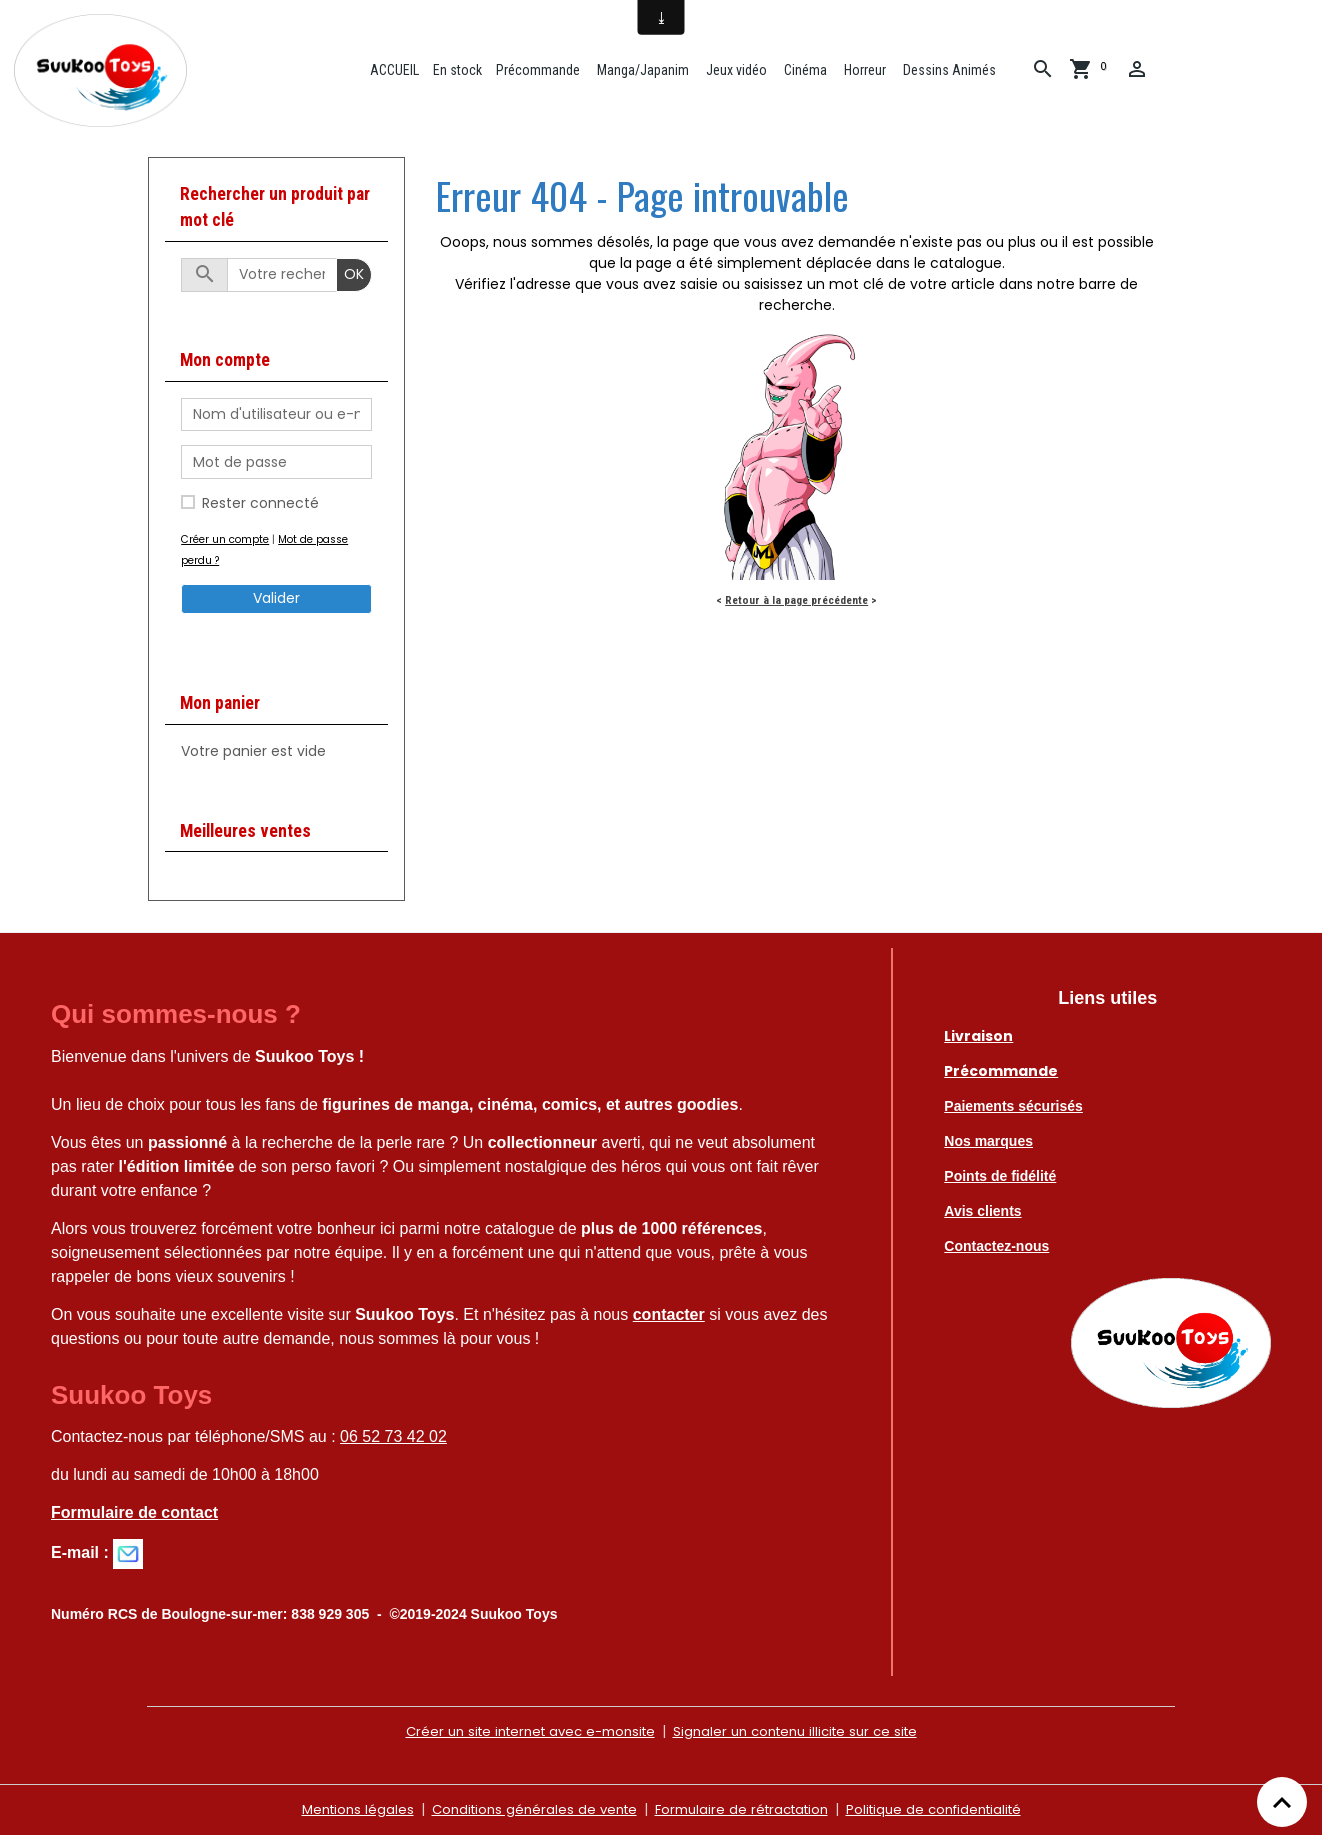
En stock (462, 73)
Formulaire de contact (134, 1519)
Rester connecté (260, 510)
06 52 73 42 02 (393, 1443)
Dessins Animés (953, 73)
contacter (669, 1321)
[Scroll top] (1282, 1802)
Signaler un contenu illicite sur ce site (804, 1738)
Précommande (543, 73)
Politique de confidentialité (946, 1816)
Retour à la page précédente (796, 607)
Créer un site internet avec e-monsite (522, 1738)
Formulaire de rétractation (742, 1816)
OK (354, 282)
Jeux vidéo (740, 73)
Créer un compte (228, 546)
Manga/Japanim (646, 73)
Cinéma (809, 73)
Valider (276, 606)
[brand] (109, 74)
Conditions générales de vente (524, 1816)
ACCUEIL (398, 73)
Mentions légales (340, 1816)
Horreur (868, 73)
